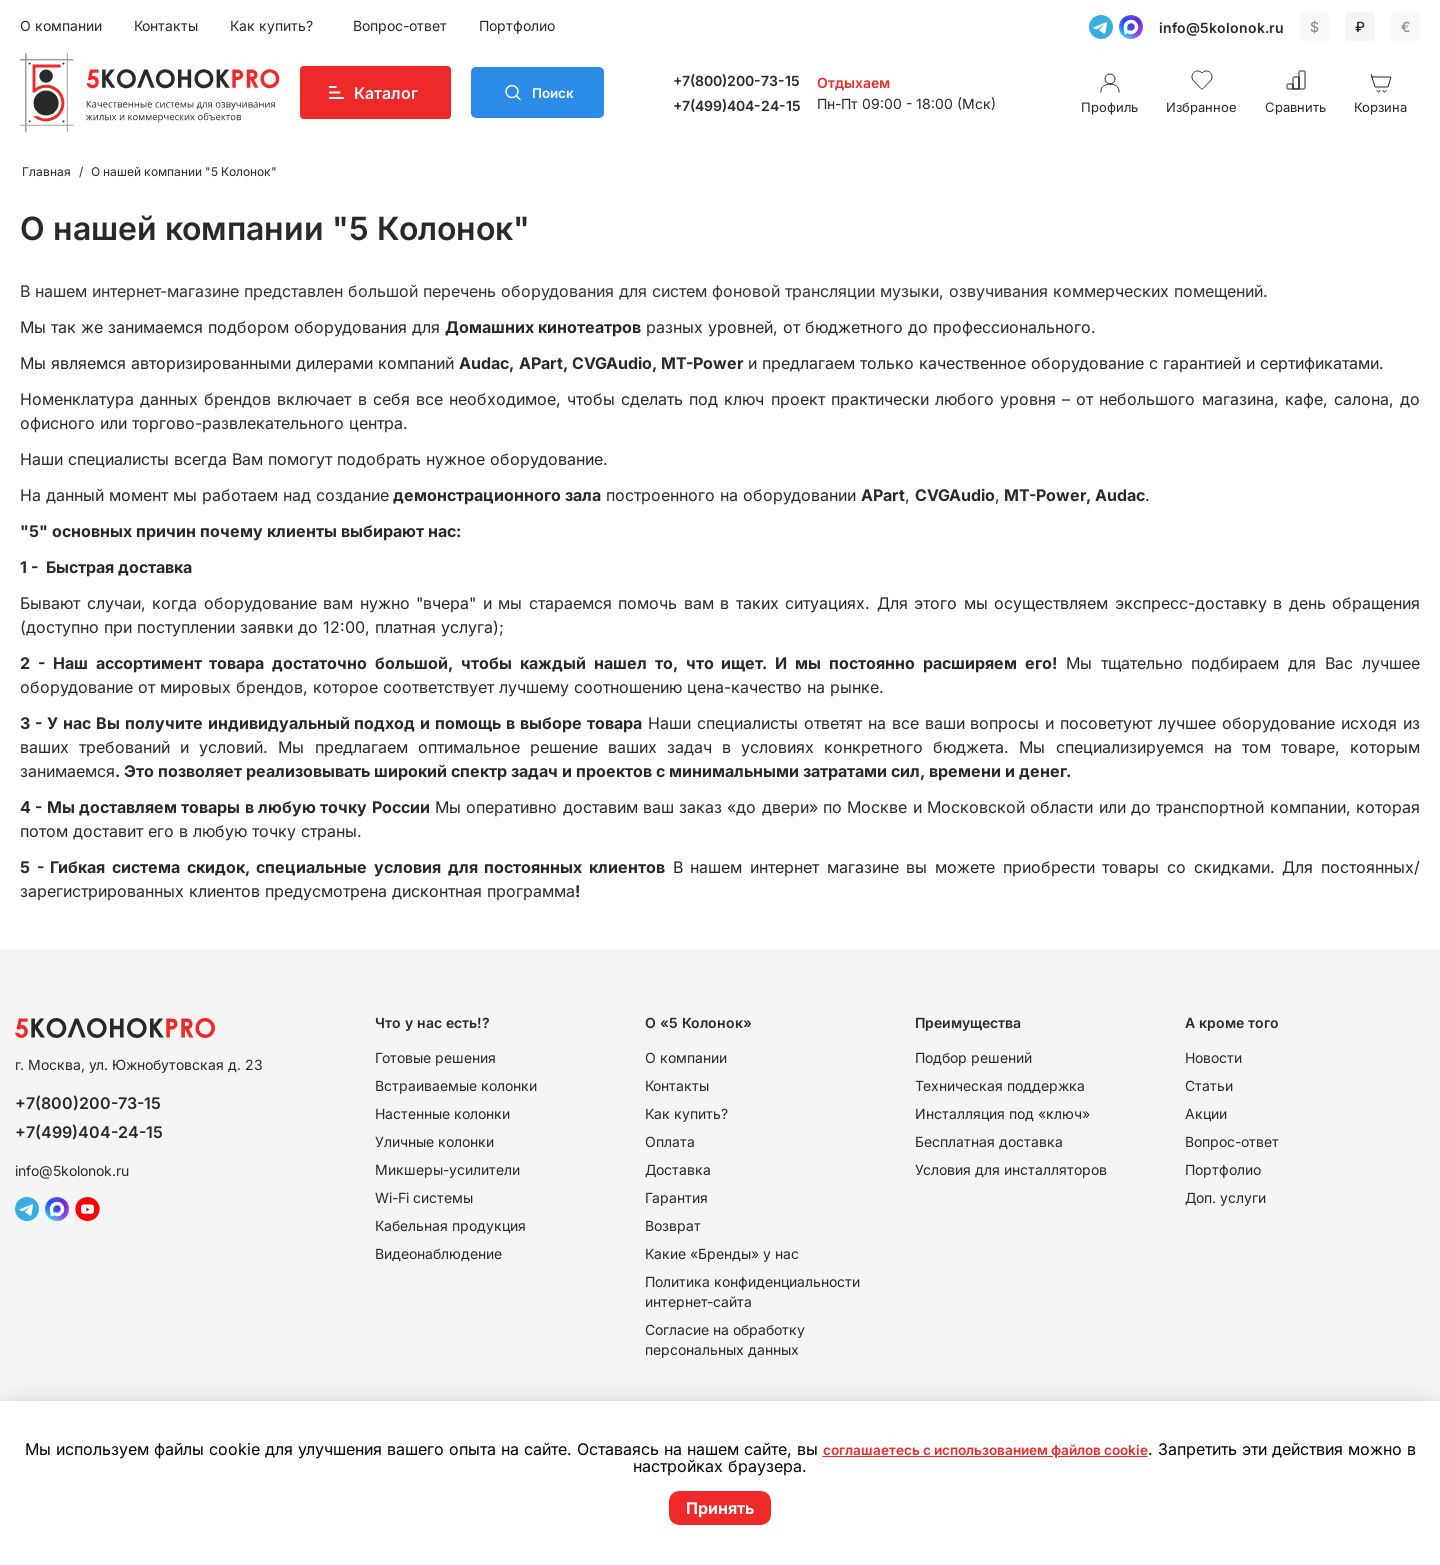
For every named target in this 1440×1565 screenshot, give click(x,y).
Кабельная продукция (450, 1225)
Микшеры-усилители (447, 1169)
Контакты (166, 25)
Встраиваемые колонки (456, 1085)
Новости (1213, 1057)
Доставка (678, 1169)
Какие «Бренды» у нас (722, 1253)
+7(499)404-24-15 (746, 105)
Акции (1206, 1113)
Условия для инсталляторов (1011, 1169)
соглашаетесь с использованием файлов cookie (1022, 1450)
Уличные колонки (434, 1141)
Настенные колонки (442, 1113)
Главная (46, 171)
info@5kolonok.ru (1221, 27)
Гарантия (676, 1197)
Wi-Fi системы (424, 1197)
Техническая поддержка (1000, 1085)
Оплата (670, 1141)
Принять (720, 1508)
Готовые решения (435, 1057)
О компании (61, 25)
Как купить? (273, 25)
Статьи (1209, 1085)
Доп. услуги (1225, 1197)
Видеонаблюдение (438, 1253)
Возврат (673, 1225)
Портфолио (517, 25)
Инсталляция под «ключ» (1002, 1113)
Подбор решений (973, 1057)
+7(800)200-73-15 (745, 80)
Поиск (562, 93)
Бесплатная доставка (989, 1141)
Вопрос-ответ (400, 25)
